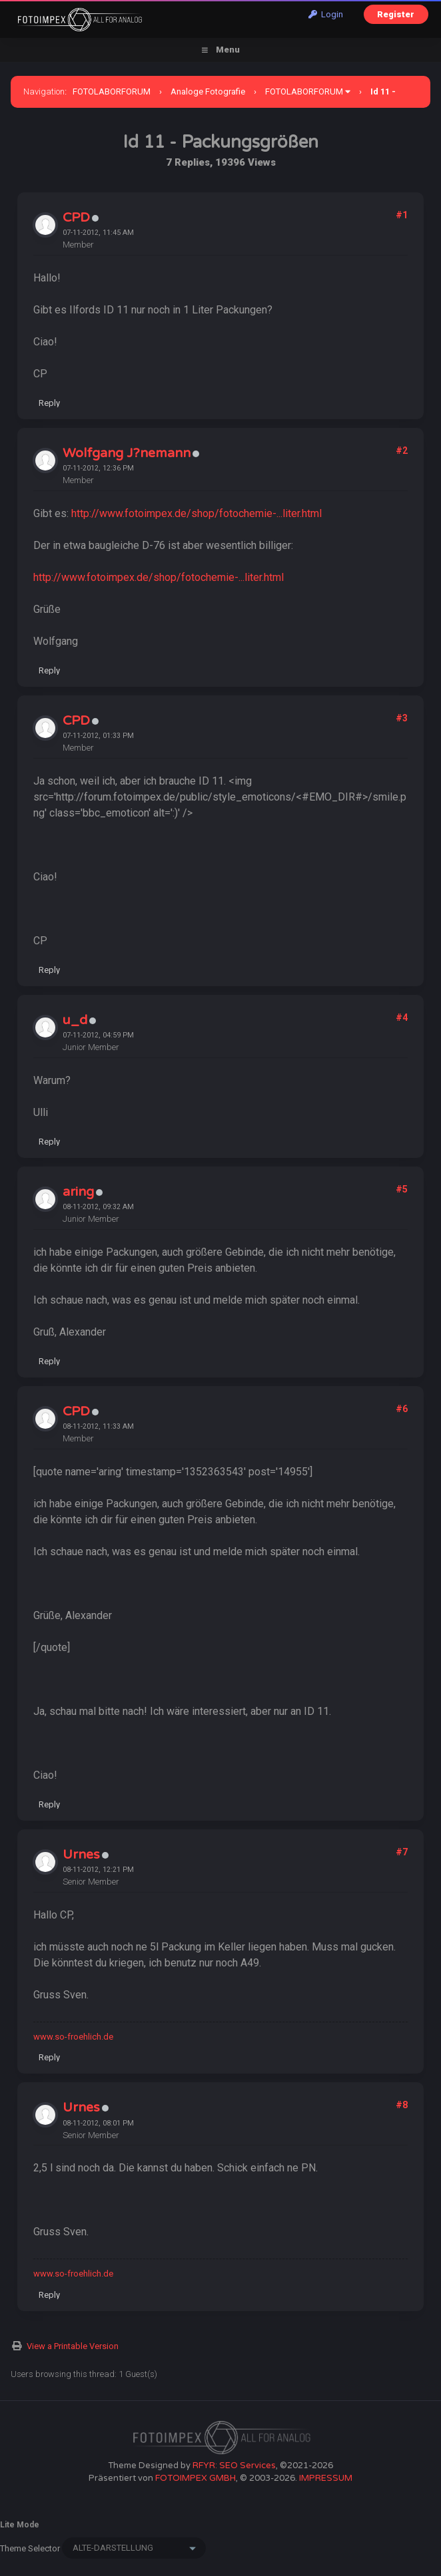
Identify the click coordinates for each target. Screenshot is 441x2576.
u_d (75, 1020)
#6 (402, 1408)
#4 (402, 1017)
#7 (402, 1852)
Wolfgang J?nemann (127, 453)
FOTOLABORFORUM (112, 91)
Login (325, 14)
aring (78, 1192)
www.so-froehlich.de (73, 2037)
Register (395, 14)
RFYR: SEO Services (234, 2465)
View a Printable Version (73, 2346)
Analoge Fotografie (208, 91)
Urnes (81, 1855)
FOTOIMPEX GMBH (195, 2478)
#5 (402, 1189)
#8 (402, 2105)
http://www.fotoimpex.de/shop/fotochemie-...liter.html (196, 513)
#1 (402, 215)
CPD (76, 218)
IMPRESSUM (325, 2478)
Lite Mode (19, 2524)
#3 (402, 718)
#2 (402, 450)
